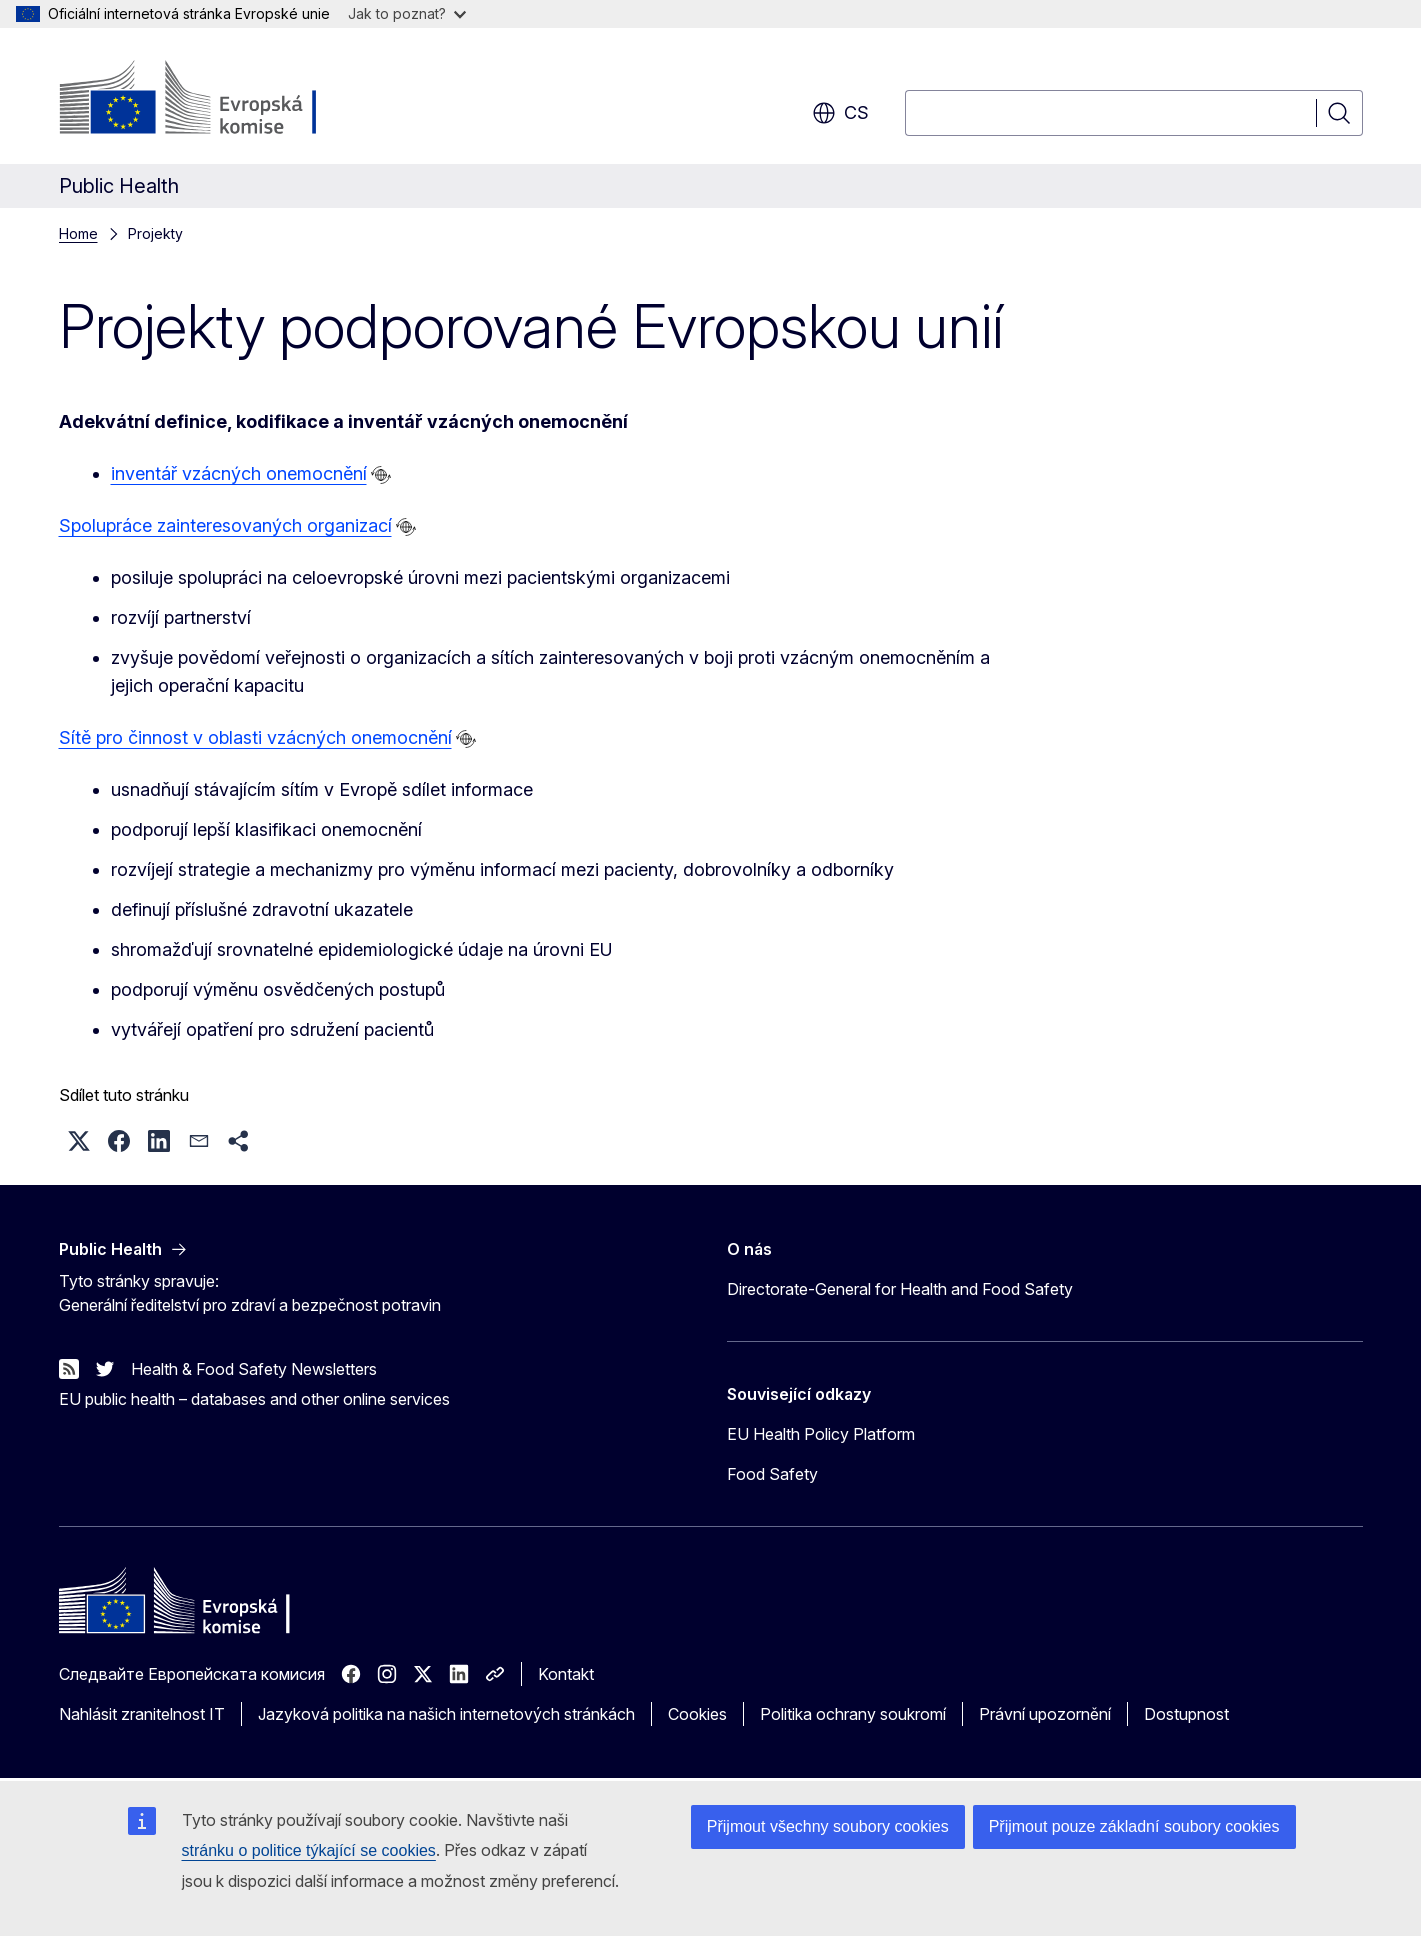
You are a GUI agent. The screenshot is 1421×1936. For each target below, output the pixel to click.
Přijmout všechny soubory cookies (828, 1826)
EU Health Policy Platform (821, 1434)
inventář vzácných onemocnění (239, 473)
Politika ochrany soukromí (853, 1714)
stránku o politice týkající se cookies (309, 1850)
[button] (79, 1141)
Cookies (697, 1714)
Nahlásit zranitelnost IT (142, 1714)
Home (78, 233)
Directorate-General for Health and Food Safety (900, 1289)
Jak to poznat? (407, 13)
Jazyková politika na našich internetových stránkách (446, 1714)
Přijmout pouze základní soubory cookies (1134, 1826)
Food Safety (772, 1474)
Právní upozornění (1045, 1714)
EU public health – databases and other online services (254, 1399)
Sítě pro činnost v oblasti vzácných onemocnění (255, 737)
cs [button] (840, 113)
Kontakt (566, 1674)
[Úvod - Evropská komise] (220, 100)
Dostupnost (1186, 1714)
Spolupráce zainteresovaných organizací (225, 525)
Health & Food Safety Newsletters (254, 1369)
